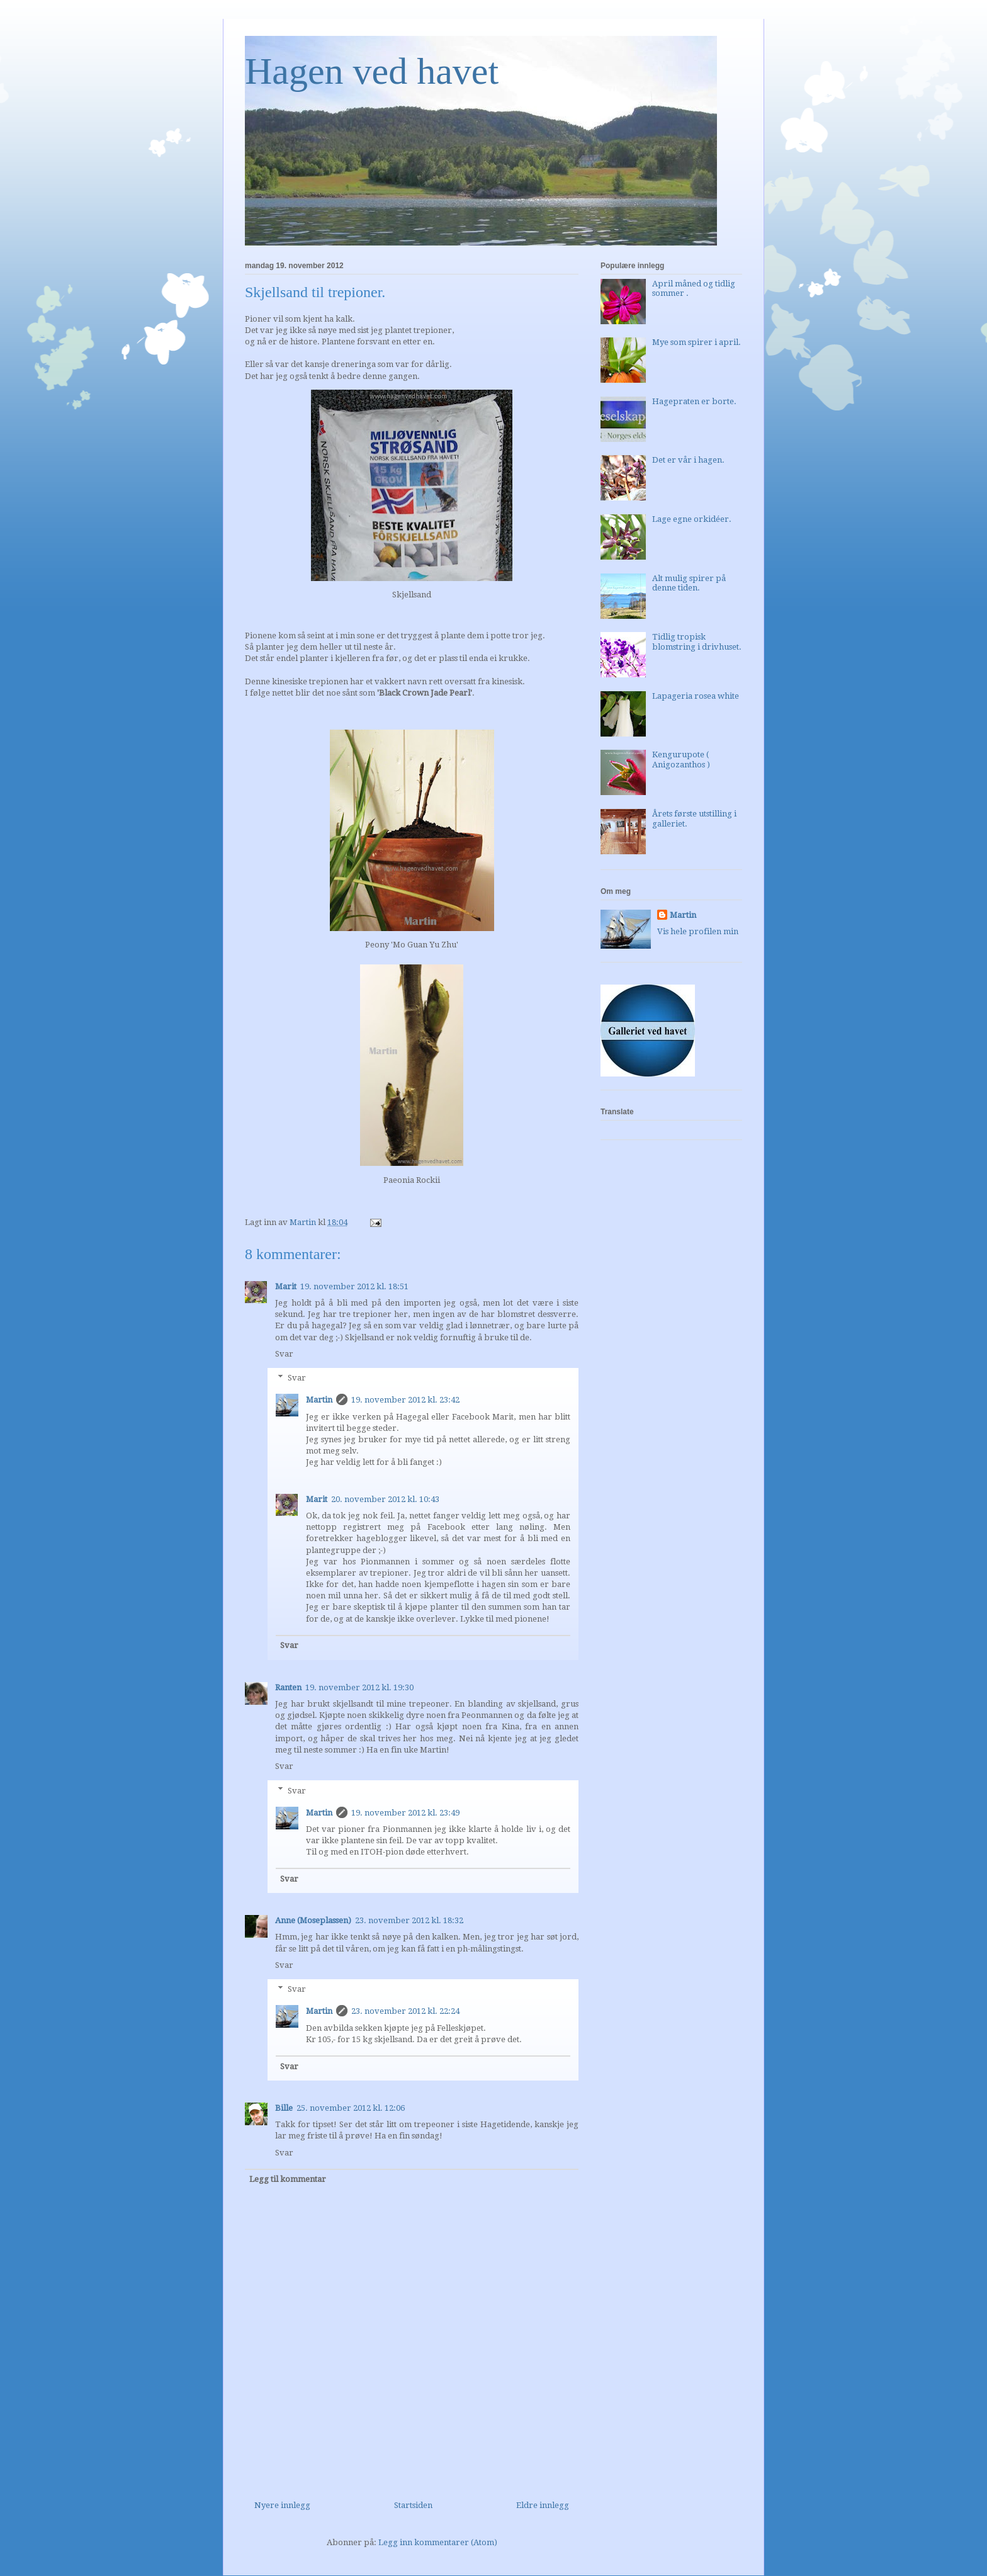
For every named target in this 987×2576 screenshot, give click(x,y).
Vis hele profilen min (697, 931)
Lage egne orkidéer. (691, 519)
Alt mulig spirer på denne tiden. (689, 583)
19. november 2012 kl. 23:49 (405, 1812)
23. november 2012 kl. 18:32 (409, 1920)
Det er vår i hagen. (688, 460)
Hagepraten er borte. (694, 401)
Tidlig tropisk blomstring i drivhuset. (697, 642)
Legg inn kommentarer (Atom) (437, 2542)
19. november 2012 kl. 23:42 (405, 1399)
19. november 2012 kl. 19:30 (359, 1687)
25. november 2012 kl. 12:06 (350, 2108)
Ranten (288, 1687)
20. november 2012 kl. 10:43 (385, 1499)
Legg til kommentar (287, 2179)
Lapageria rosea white (695, 696)
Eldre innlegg (542, 2505)
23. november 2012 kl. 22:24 (405, 2011)
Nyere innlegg (282, 2505)
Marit (285, 1286)
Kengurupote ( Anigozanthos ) (681, 759)
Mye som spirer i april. (696, 342)
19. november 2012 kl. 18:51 (354, 1286)
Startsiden (413, 2505)
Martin (319, 1399)
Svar (284, 1354)
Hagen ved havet (372, 71)
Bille (284, 2108)
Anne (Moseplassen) (313, 1920)
